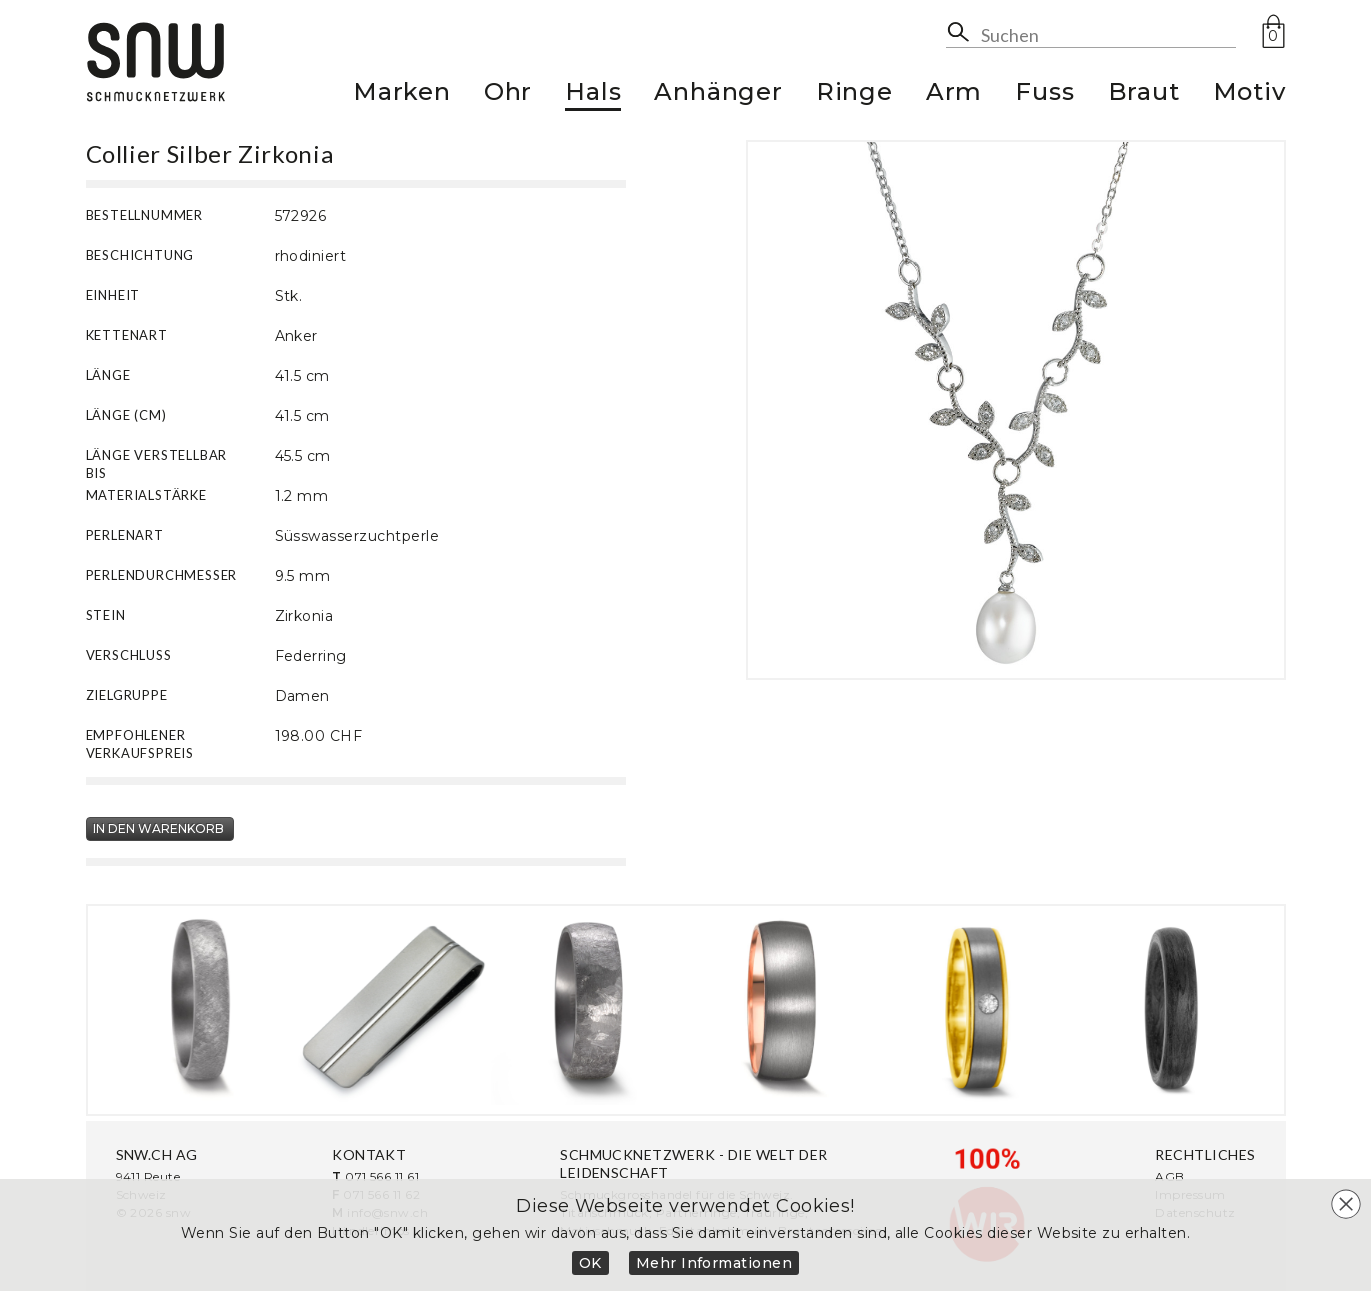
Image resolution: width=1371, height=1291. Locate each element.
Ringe (854, 94)
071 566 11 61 (382, 1176)
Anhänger (718, 94)
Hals (593, 94)
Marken (402, 94)
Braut (1144, 94)
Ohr (508, 94)
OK (590, 1263)
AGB (1169, 1176)
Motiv (1249, 94)
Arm (954, 94)
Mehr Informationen (714, 1263)
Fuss (1044, 94)
